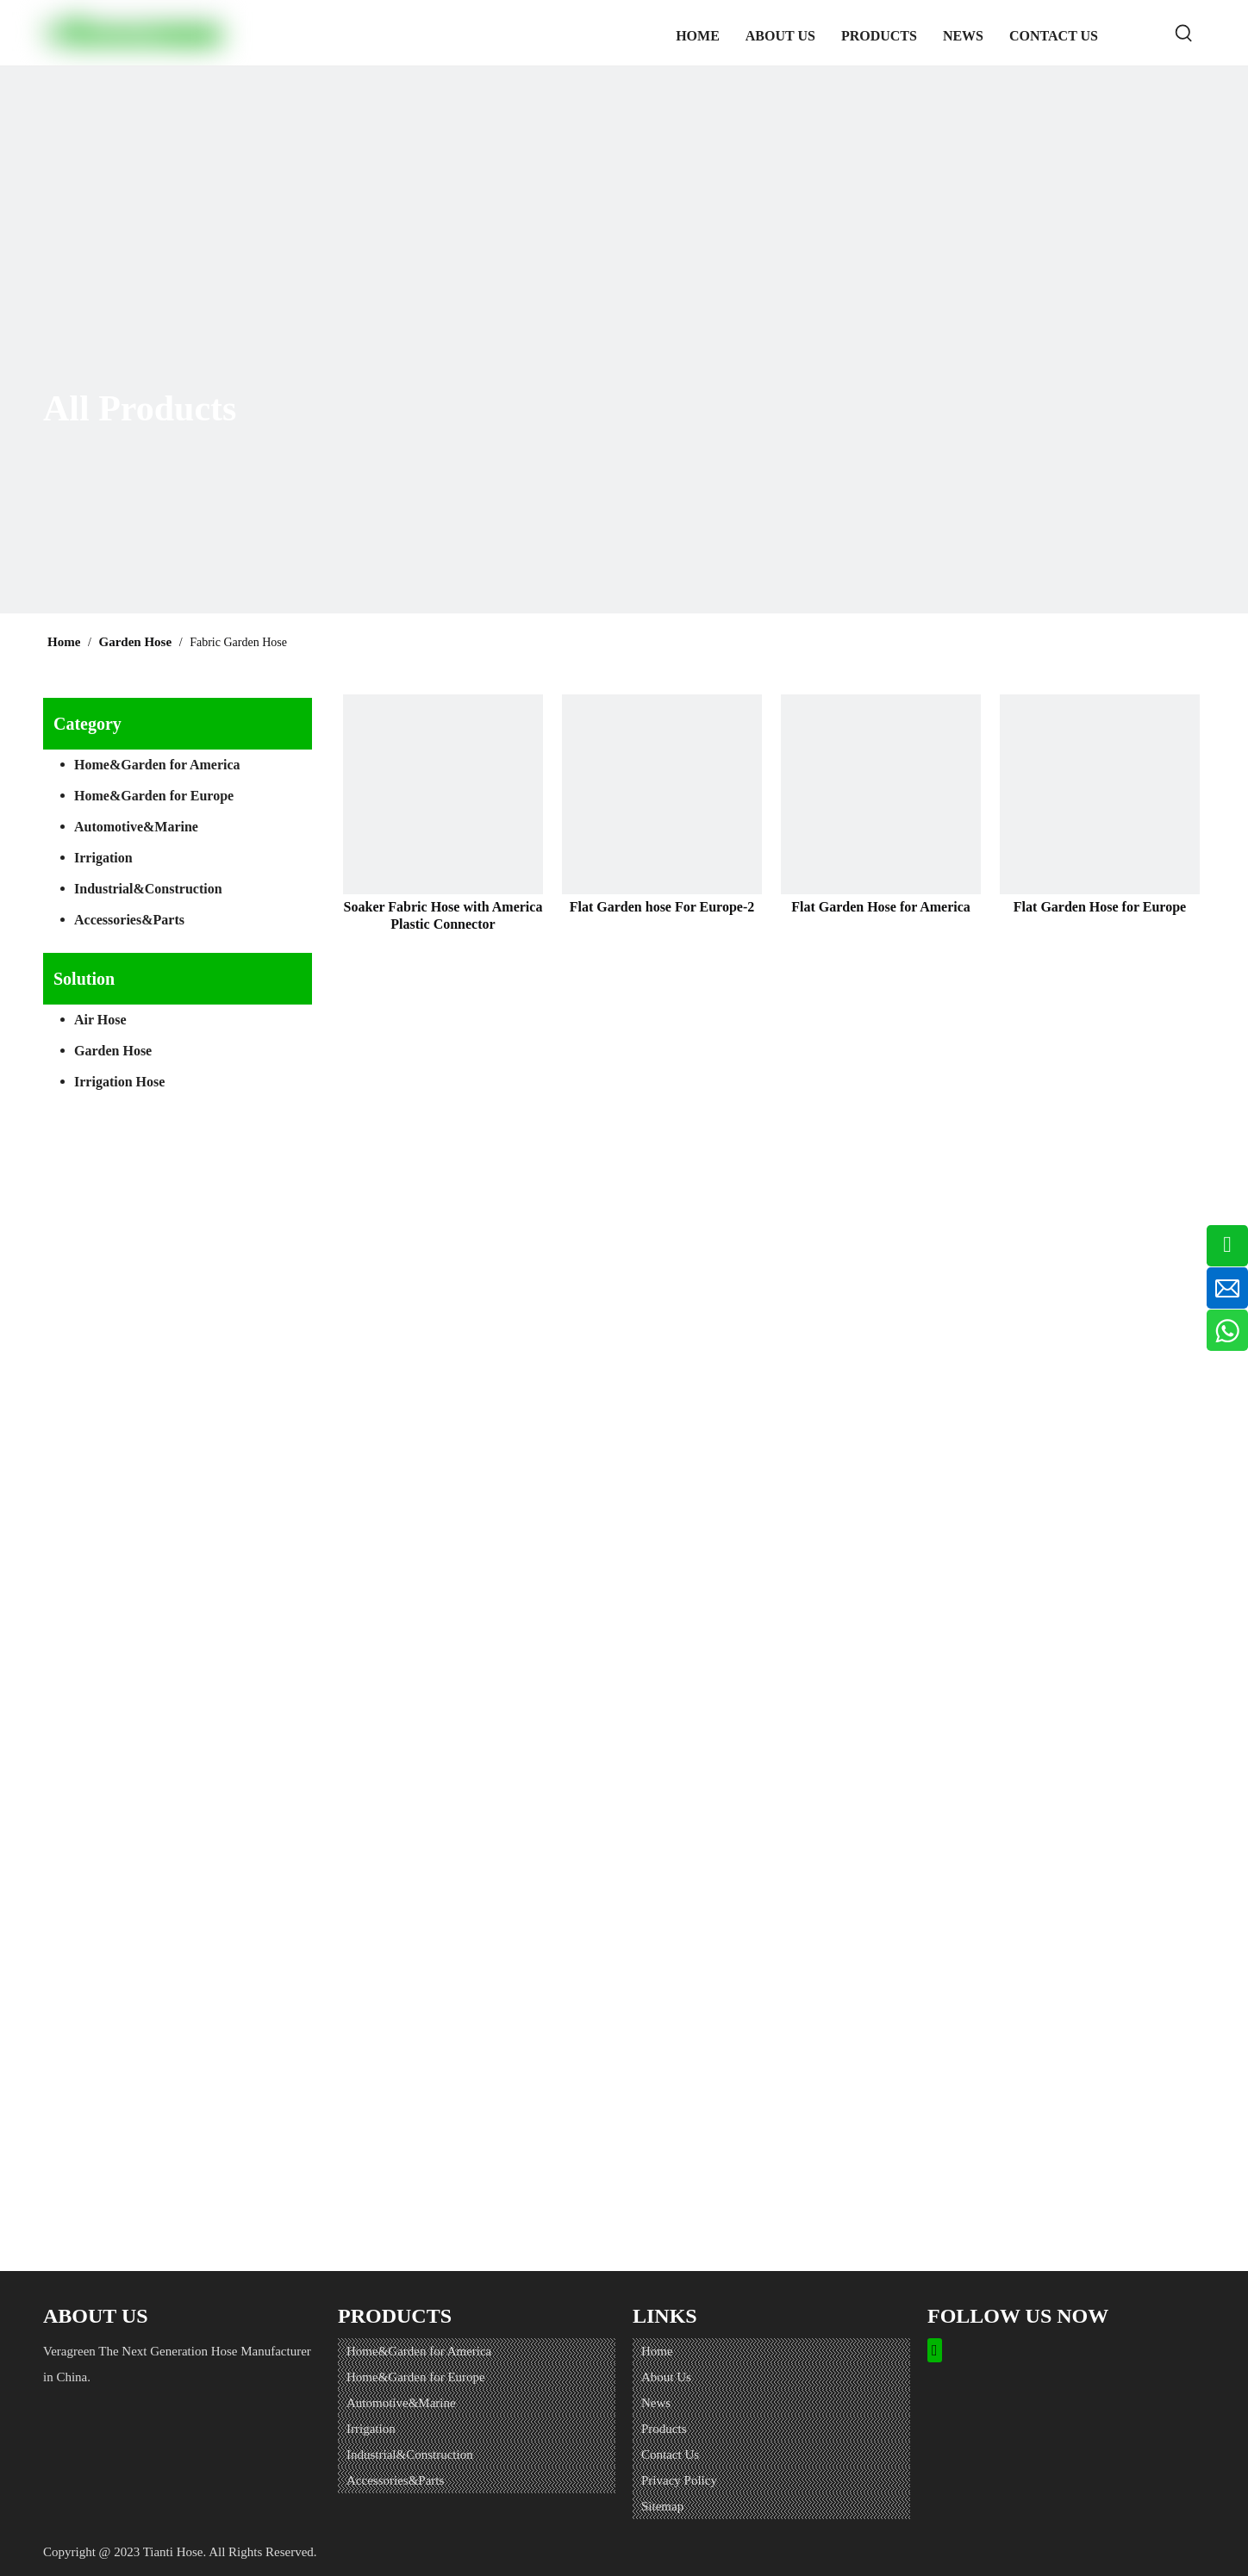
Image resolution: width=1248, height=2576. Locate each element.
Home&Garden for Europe (154, 795)
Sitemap (662, 2506)
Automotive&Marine (136, 826)
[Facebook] (934, 2350)
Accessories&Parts (129, 919)
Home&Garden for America (157, 764)
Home (657, 2351)
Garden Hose (113, 1050)
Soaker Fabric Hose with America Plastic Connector (443, 915)
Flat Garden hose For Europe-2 (662, 906)
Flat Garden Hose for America (880, 906)
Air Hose (100, 1019)
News (656, 2403)
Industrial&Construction (148, 888)
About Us (666, 2377)
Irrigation (103, 857)
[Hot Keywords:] (1184, 32)
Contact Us (670, 2454)
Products (664, 2429)
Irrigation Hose (119, 1081)
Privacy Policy (679, 2480)
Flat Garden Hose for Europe (1100, 906)
